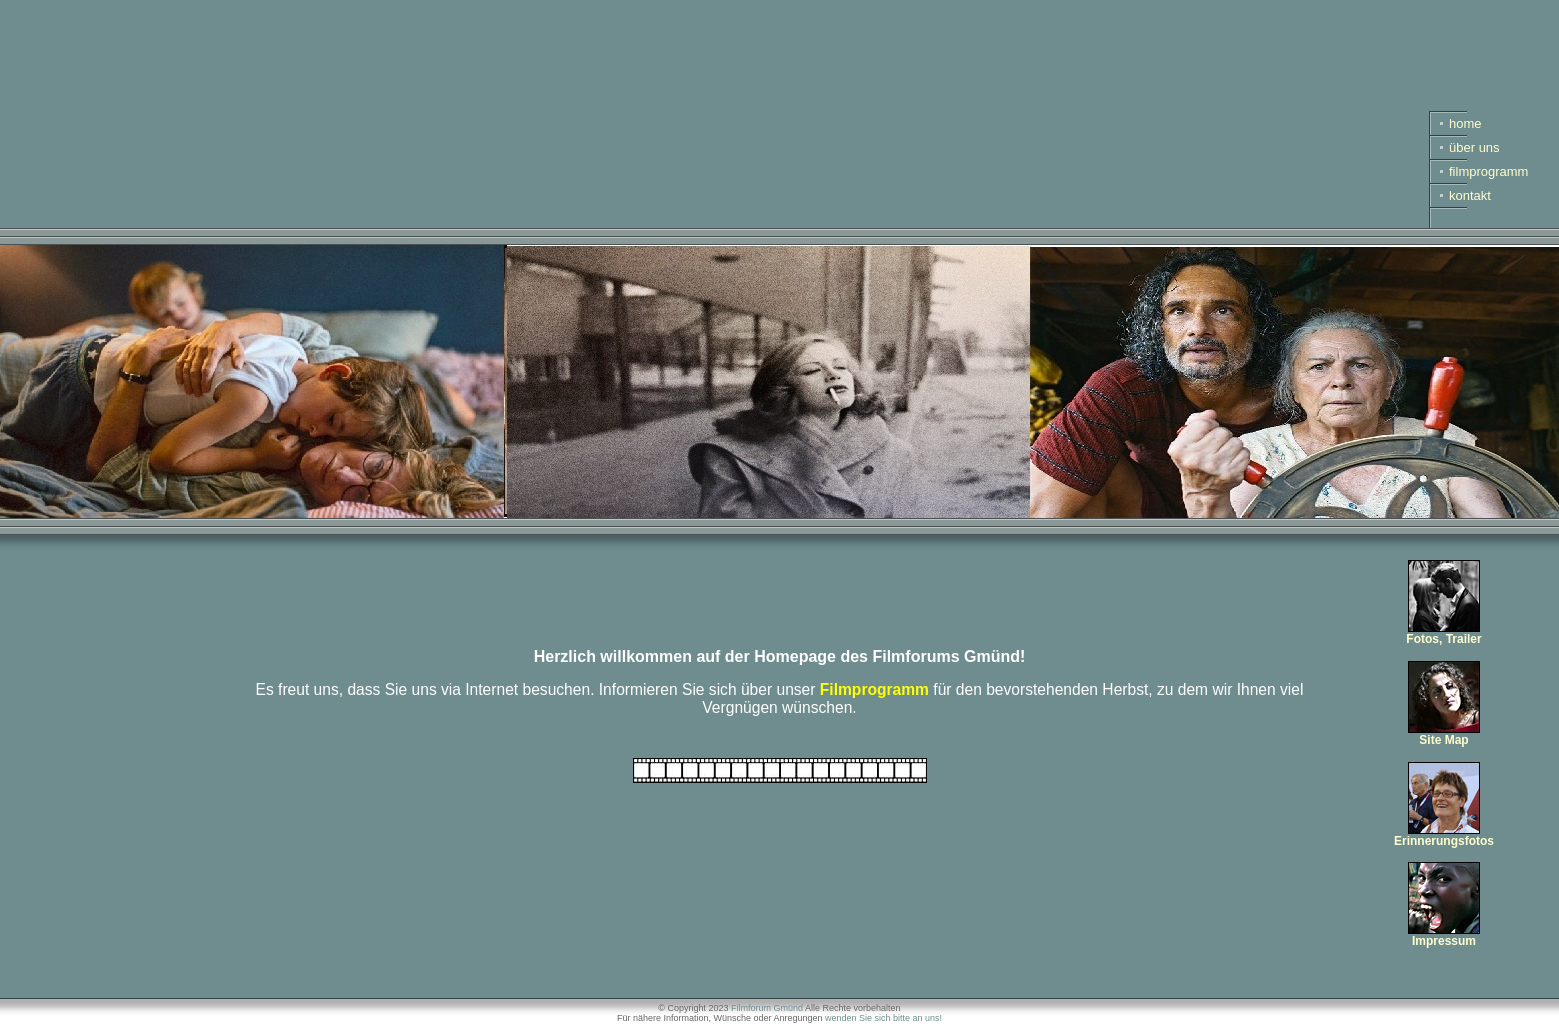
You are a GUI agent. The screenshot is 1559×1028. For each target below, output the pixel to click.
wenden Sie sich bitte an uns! (883, 1018)
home (1465, 123)
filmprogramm (1488, 171)
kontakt (1470, 195)
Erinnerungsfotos (1444, 835)
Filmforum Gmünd (767, 1008)
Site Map (1444, 734)
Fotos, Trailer (1443, 633)
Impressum (1444, 935)
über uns (1474, 147)
